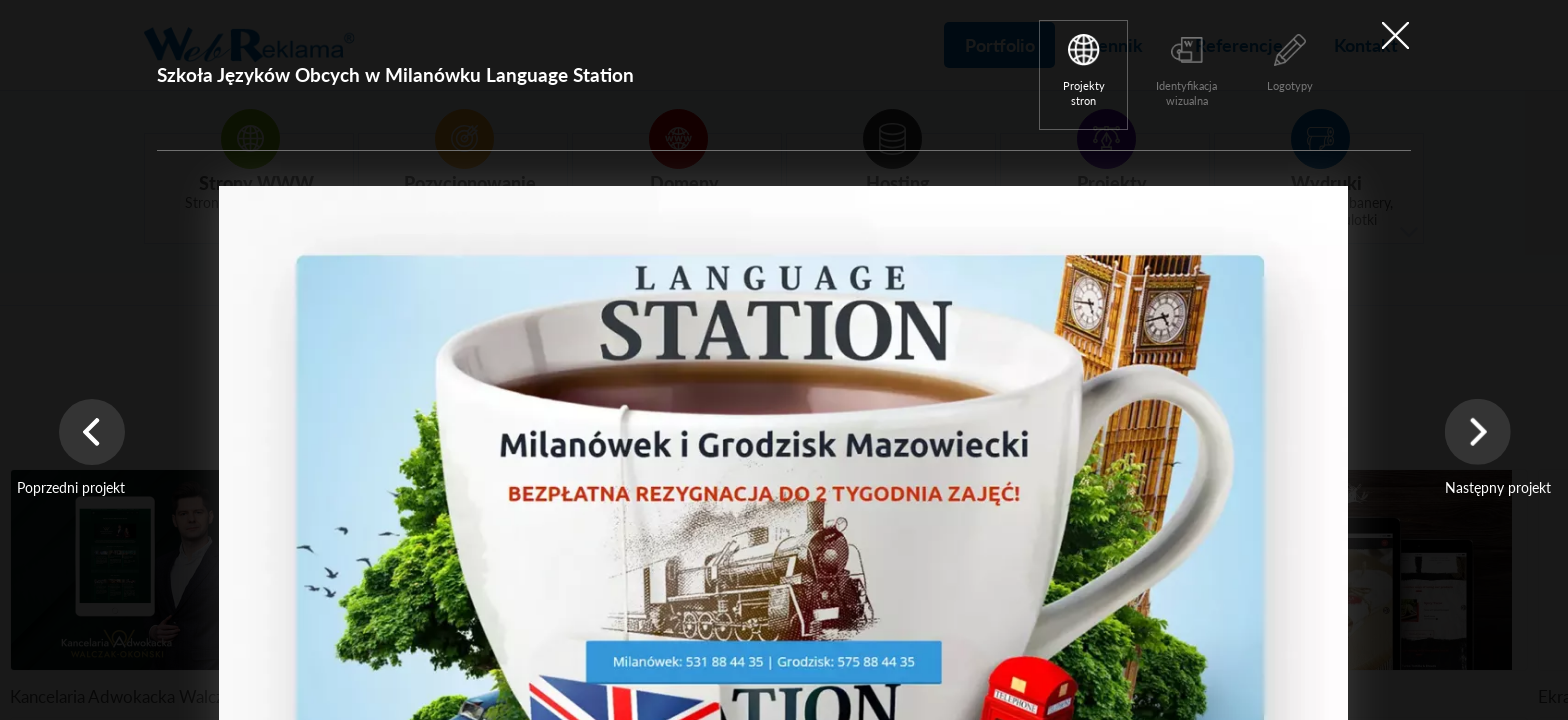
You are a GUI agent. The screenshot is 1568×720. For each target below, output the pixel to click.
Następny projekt (1498, 487)
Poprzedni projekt (71, 487)
